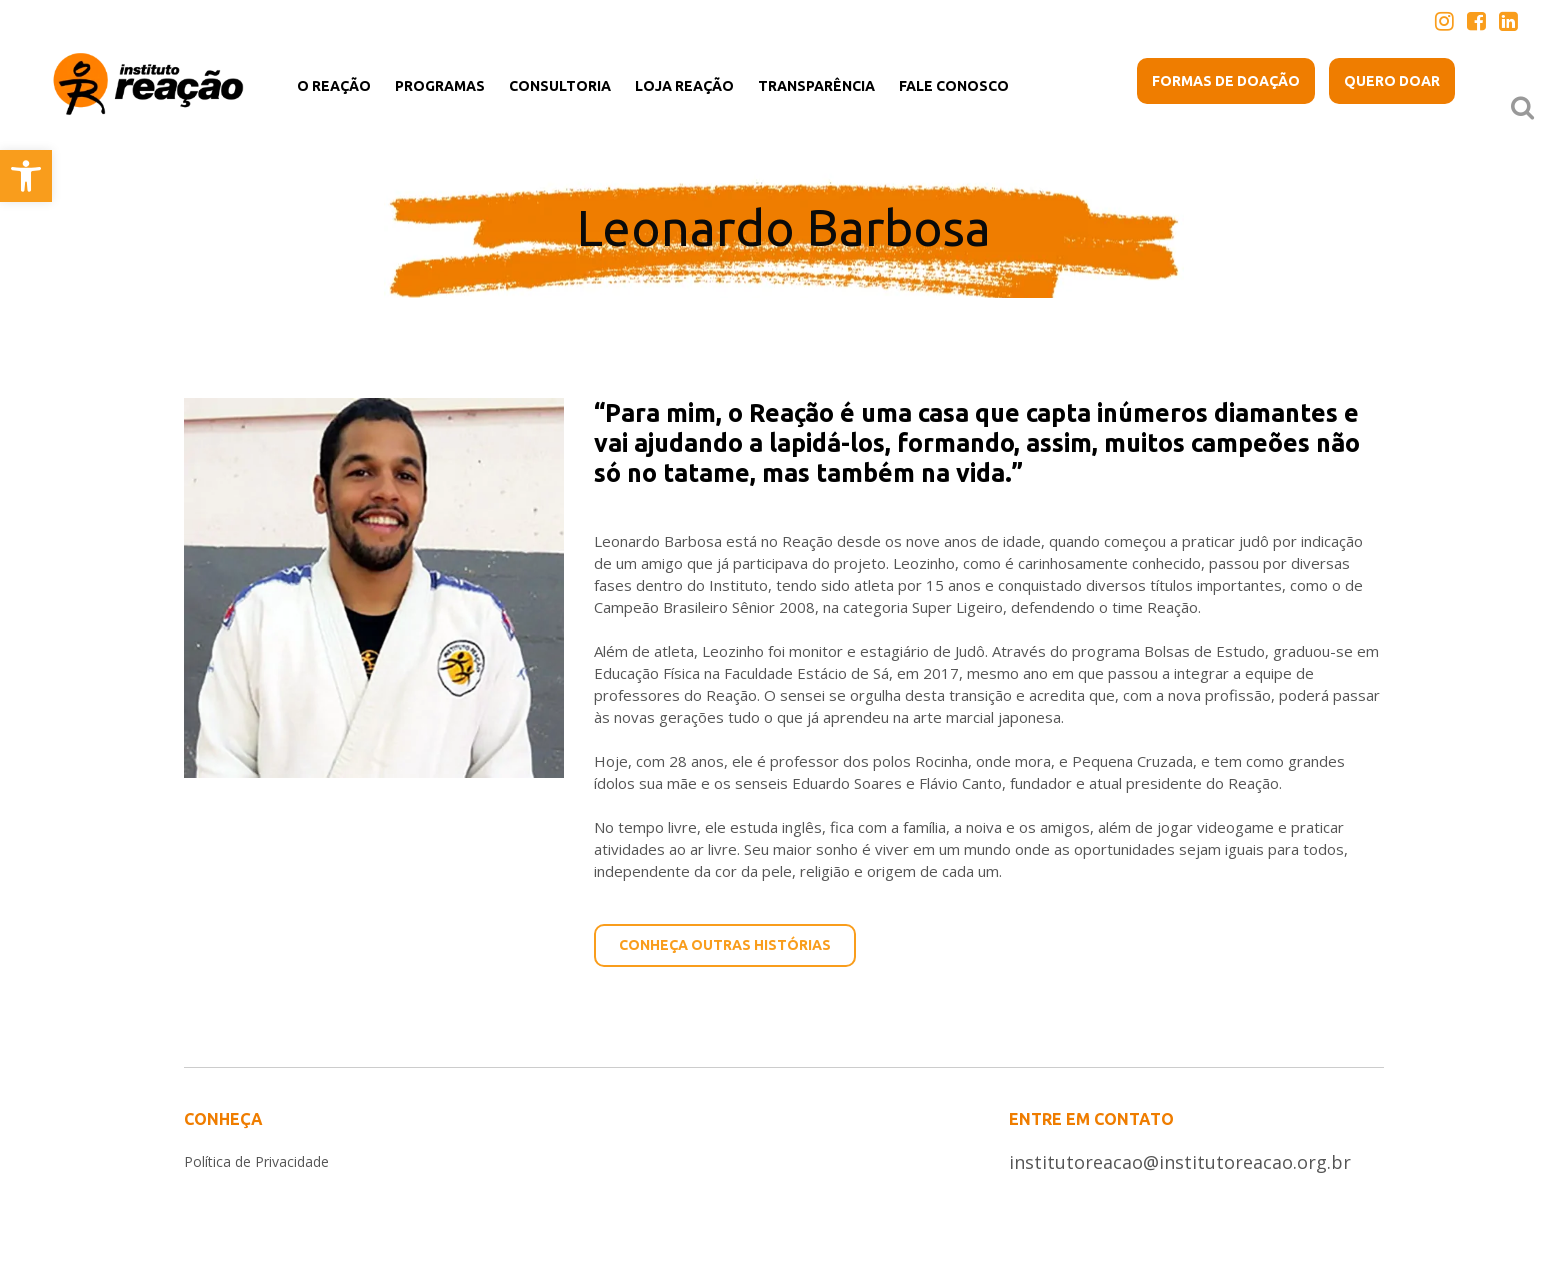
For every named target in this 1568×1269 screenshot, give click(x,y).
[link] (26, 176)
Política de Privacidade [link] (256, 1161)
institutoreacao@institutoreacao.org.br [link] (1180, 1162)
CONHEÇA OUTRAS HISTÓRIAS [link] (725, 945)
